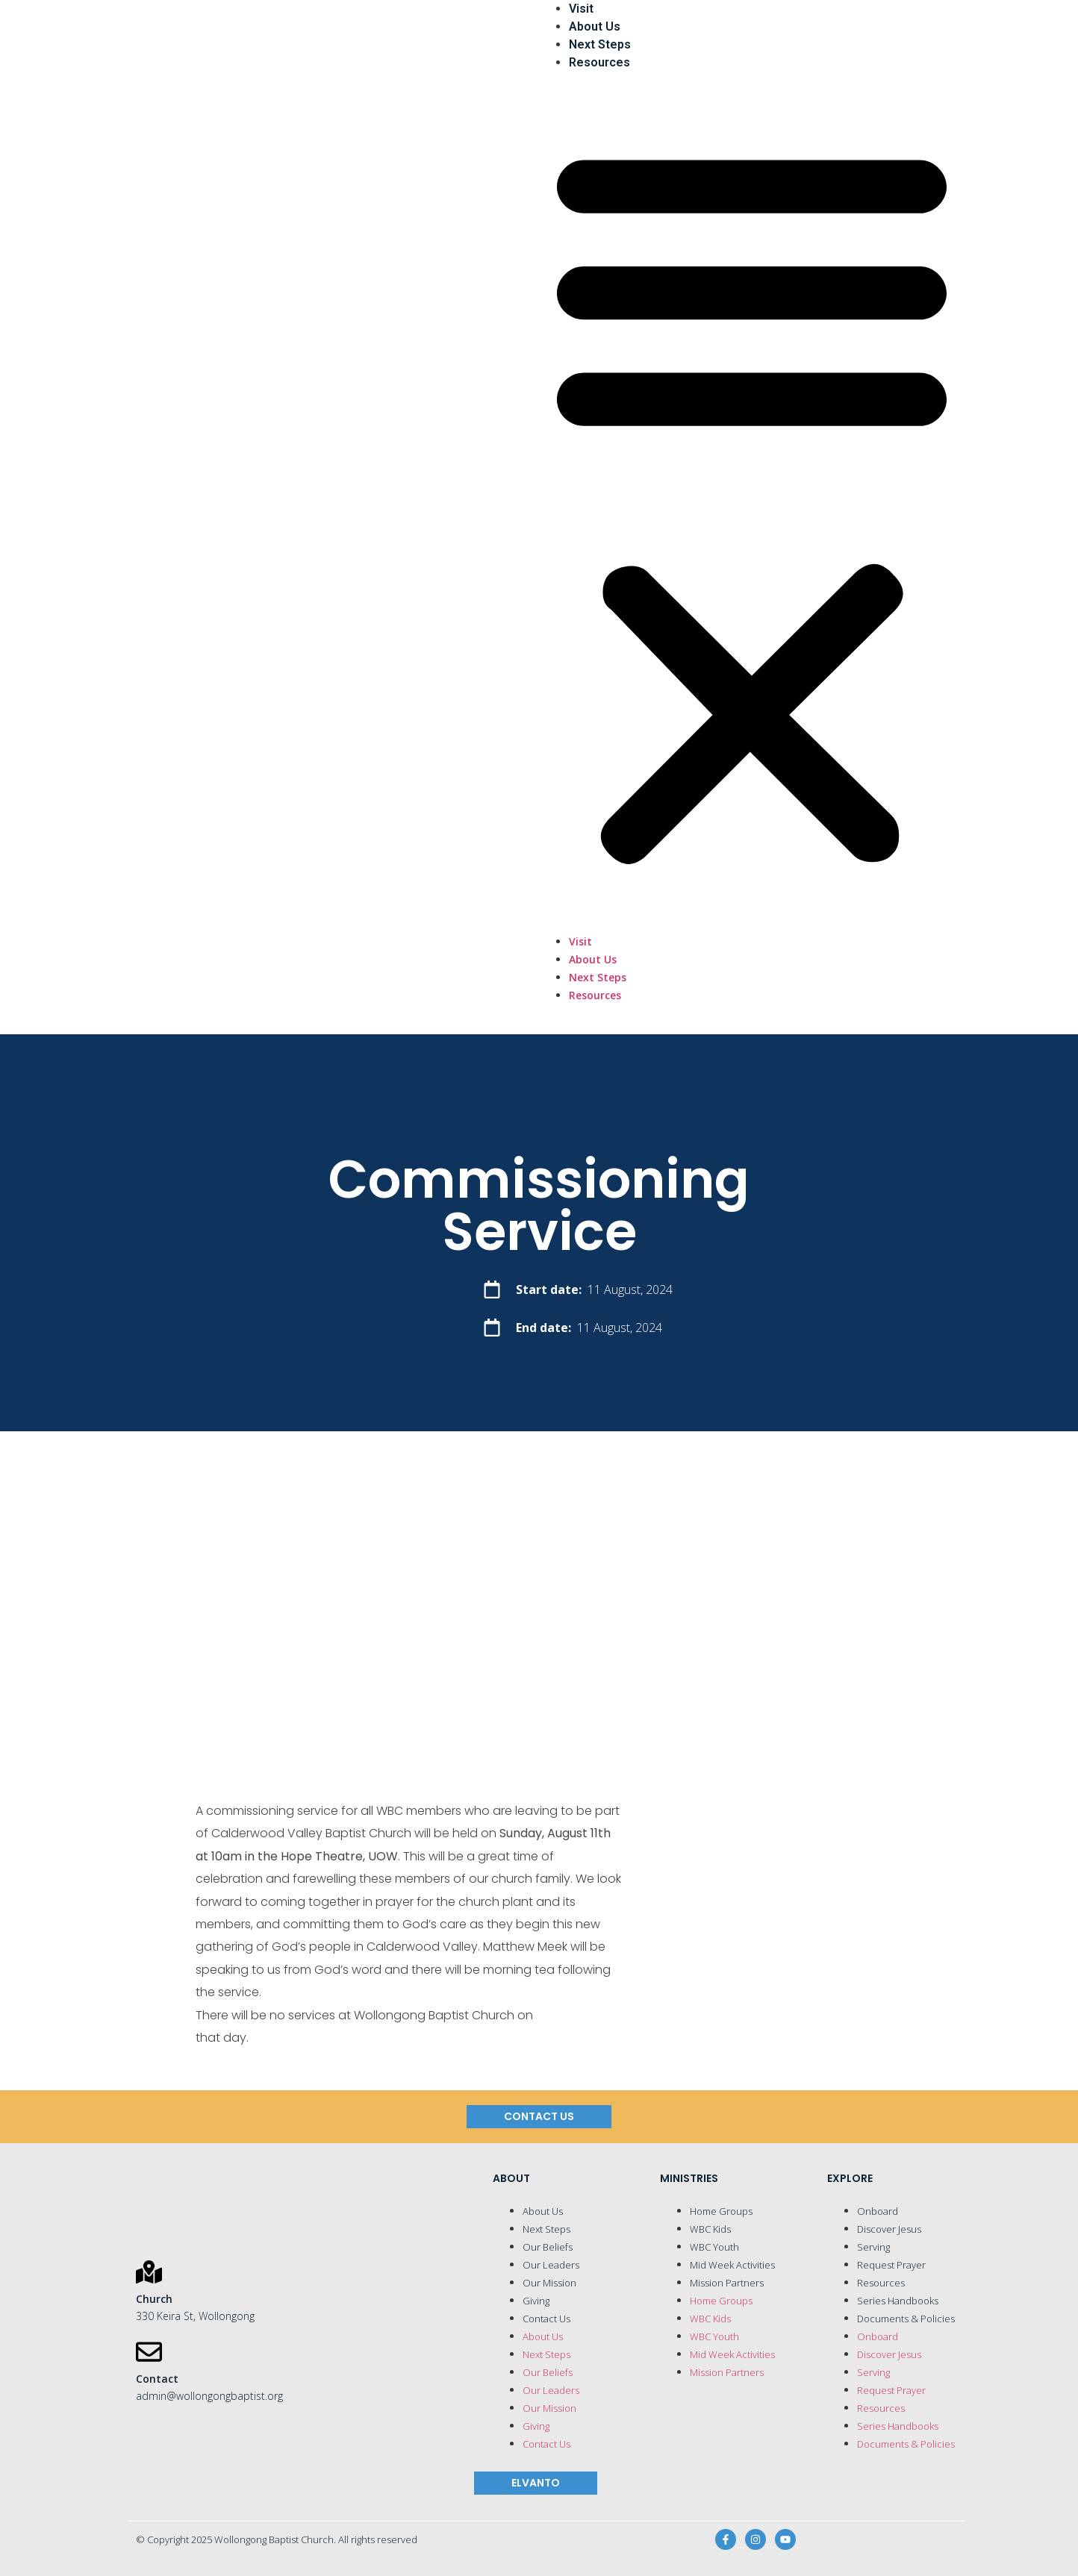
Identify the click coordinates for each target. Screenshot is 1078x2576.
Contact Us (546, 2318)
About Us (594, 26)
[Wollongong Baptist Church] (326, 516)
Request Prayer (891, 2265)
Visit (581, 8)
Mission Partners (727, 2282)
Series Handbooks (897, 2300)
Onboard (877, 2211)
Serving (873, 2247)
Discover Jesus (889, 2229)
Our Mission (549, 2282)
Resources (599, 62)
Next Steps (600, 44)
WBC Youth (714, 2247)
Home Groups (721, 2211)
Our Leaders (551, 2265)
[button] (752, 502)
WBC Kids (710, 2229)
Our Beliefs (548, 2247)
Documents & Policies (906, 2318)
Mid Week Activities (732, 2265)
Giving (536, 2300)
